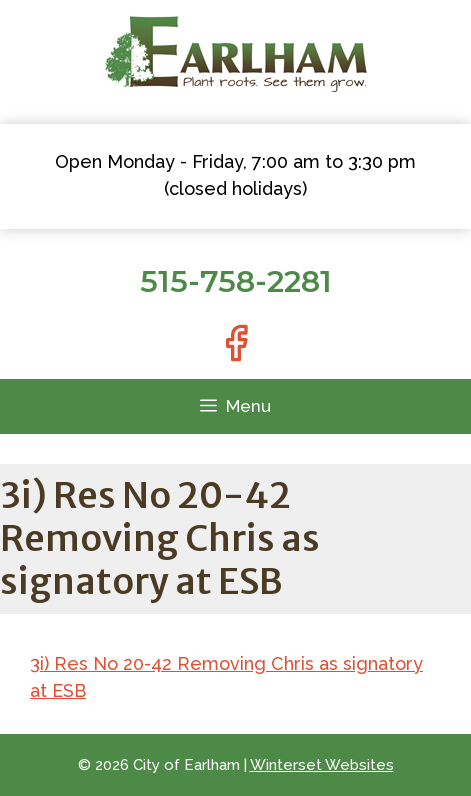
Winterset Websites (322, 765)
